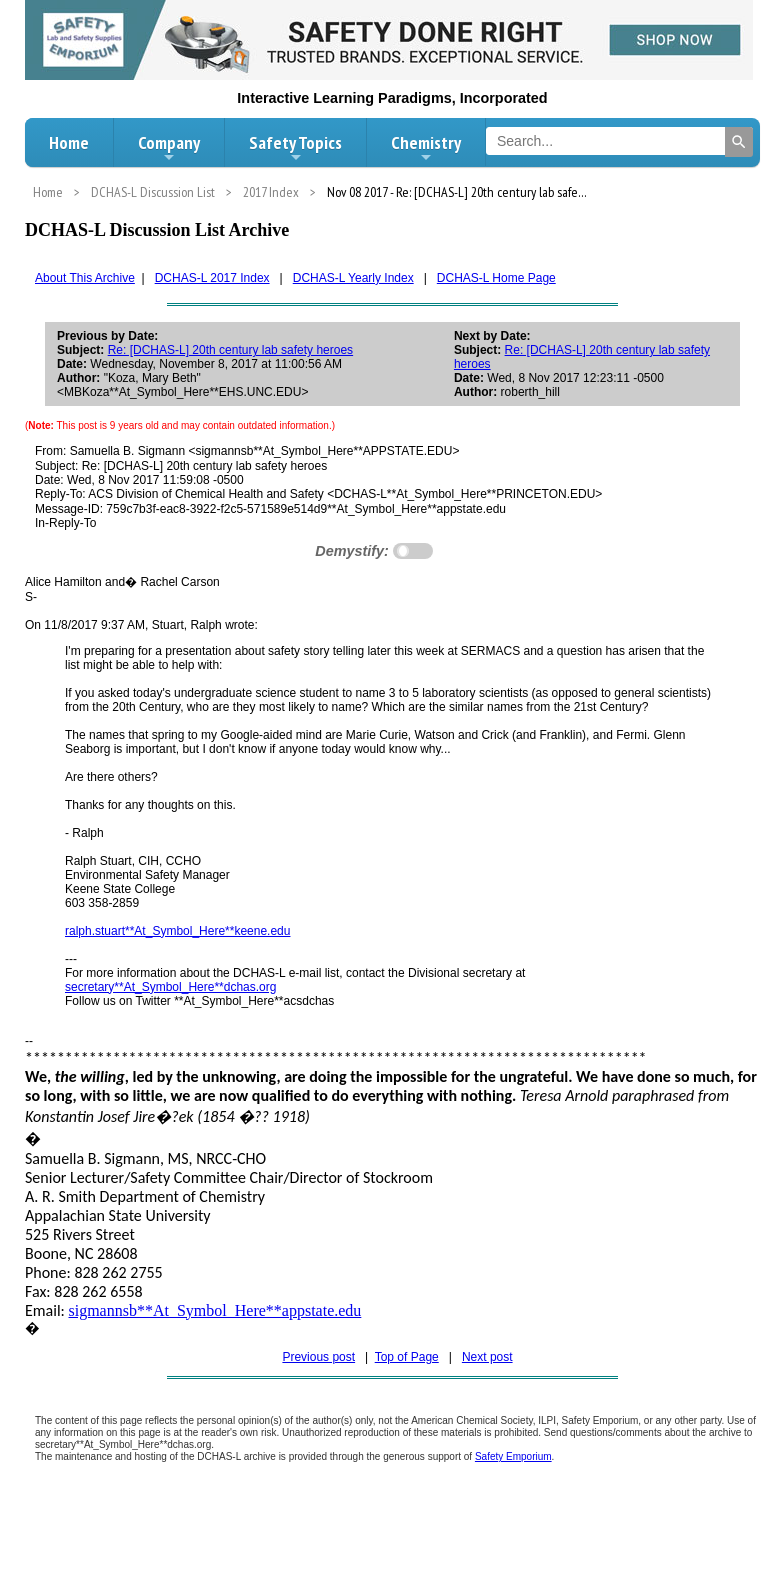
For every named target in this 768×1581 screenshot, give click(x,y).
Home (69, 142)
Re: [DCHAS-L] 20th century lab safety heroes (230, 350)
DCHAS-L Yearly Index (353, 278)
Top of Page (407, 1357)
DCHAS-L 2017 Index (212, 278)
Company (169, 148)
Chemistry (426, 148)
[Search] (739, 142)
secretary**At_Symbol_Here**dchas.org (170, 987)
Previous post (318, 1357)
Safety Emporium (513, 1456)
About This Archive (85, 278)
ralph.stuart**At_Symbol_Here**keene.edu (177, 931)
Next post (487, 1357)
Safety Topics (295, 148)
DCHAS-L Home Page (496, 278)
